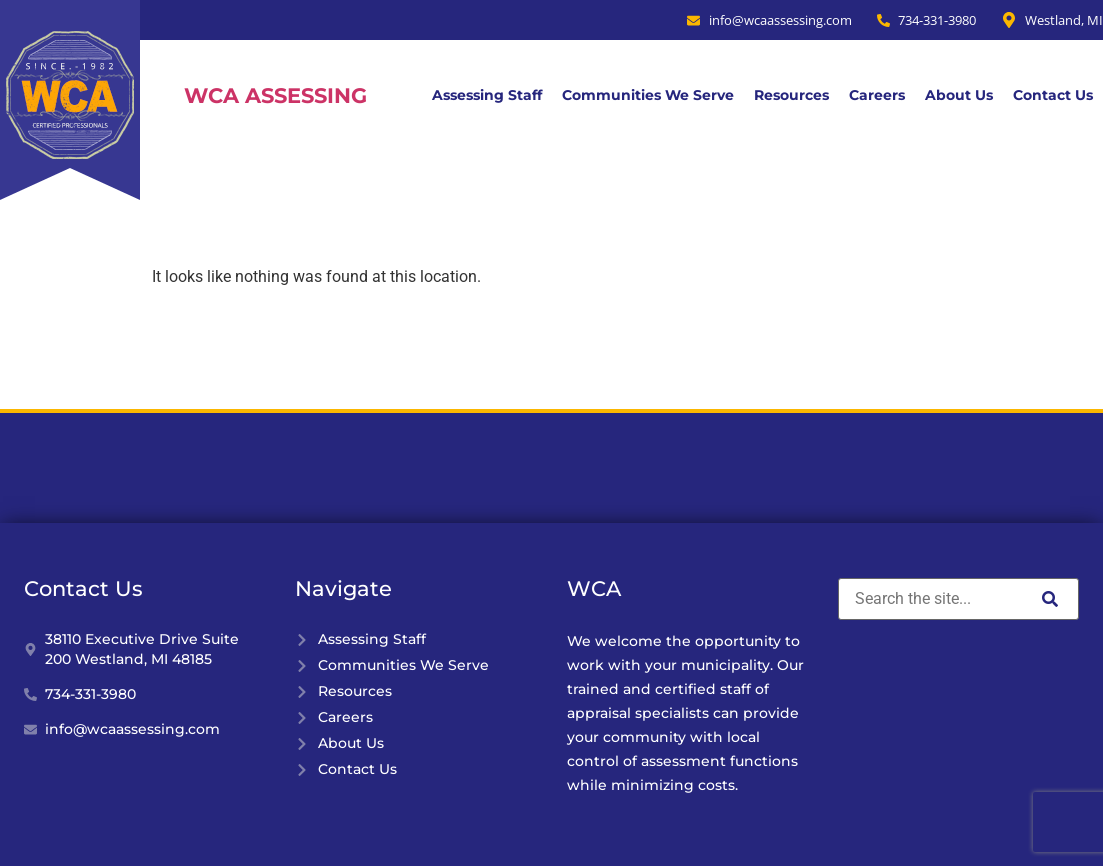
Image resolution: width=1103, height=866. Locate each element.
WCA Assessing (275, 95)
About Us (959, 95)
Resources (791, 95)
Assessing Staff (487, 95)
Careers (877, 95)
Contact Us (1053, 95)
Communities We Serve (648, 95)
